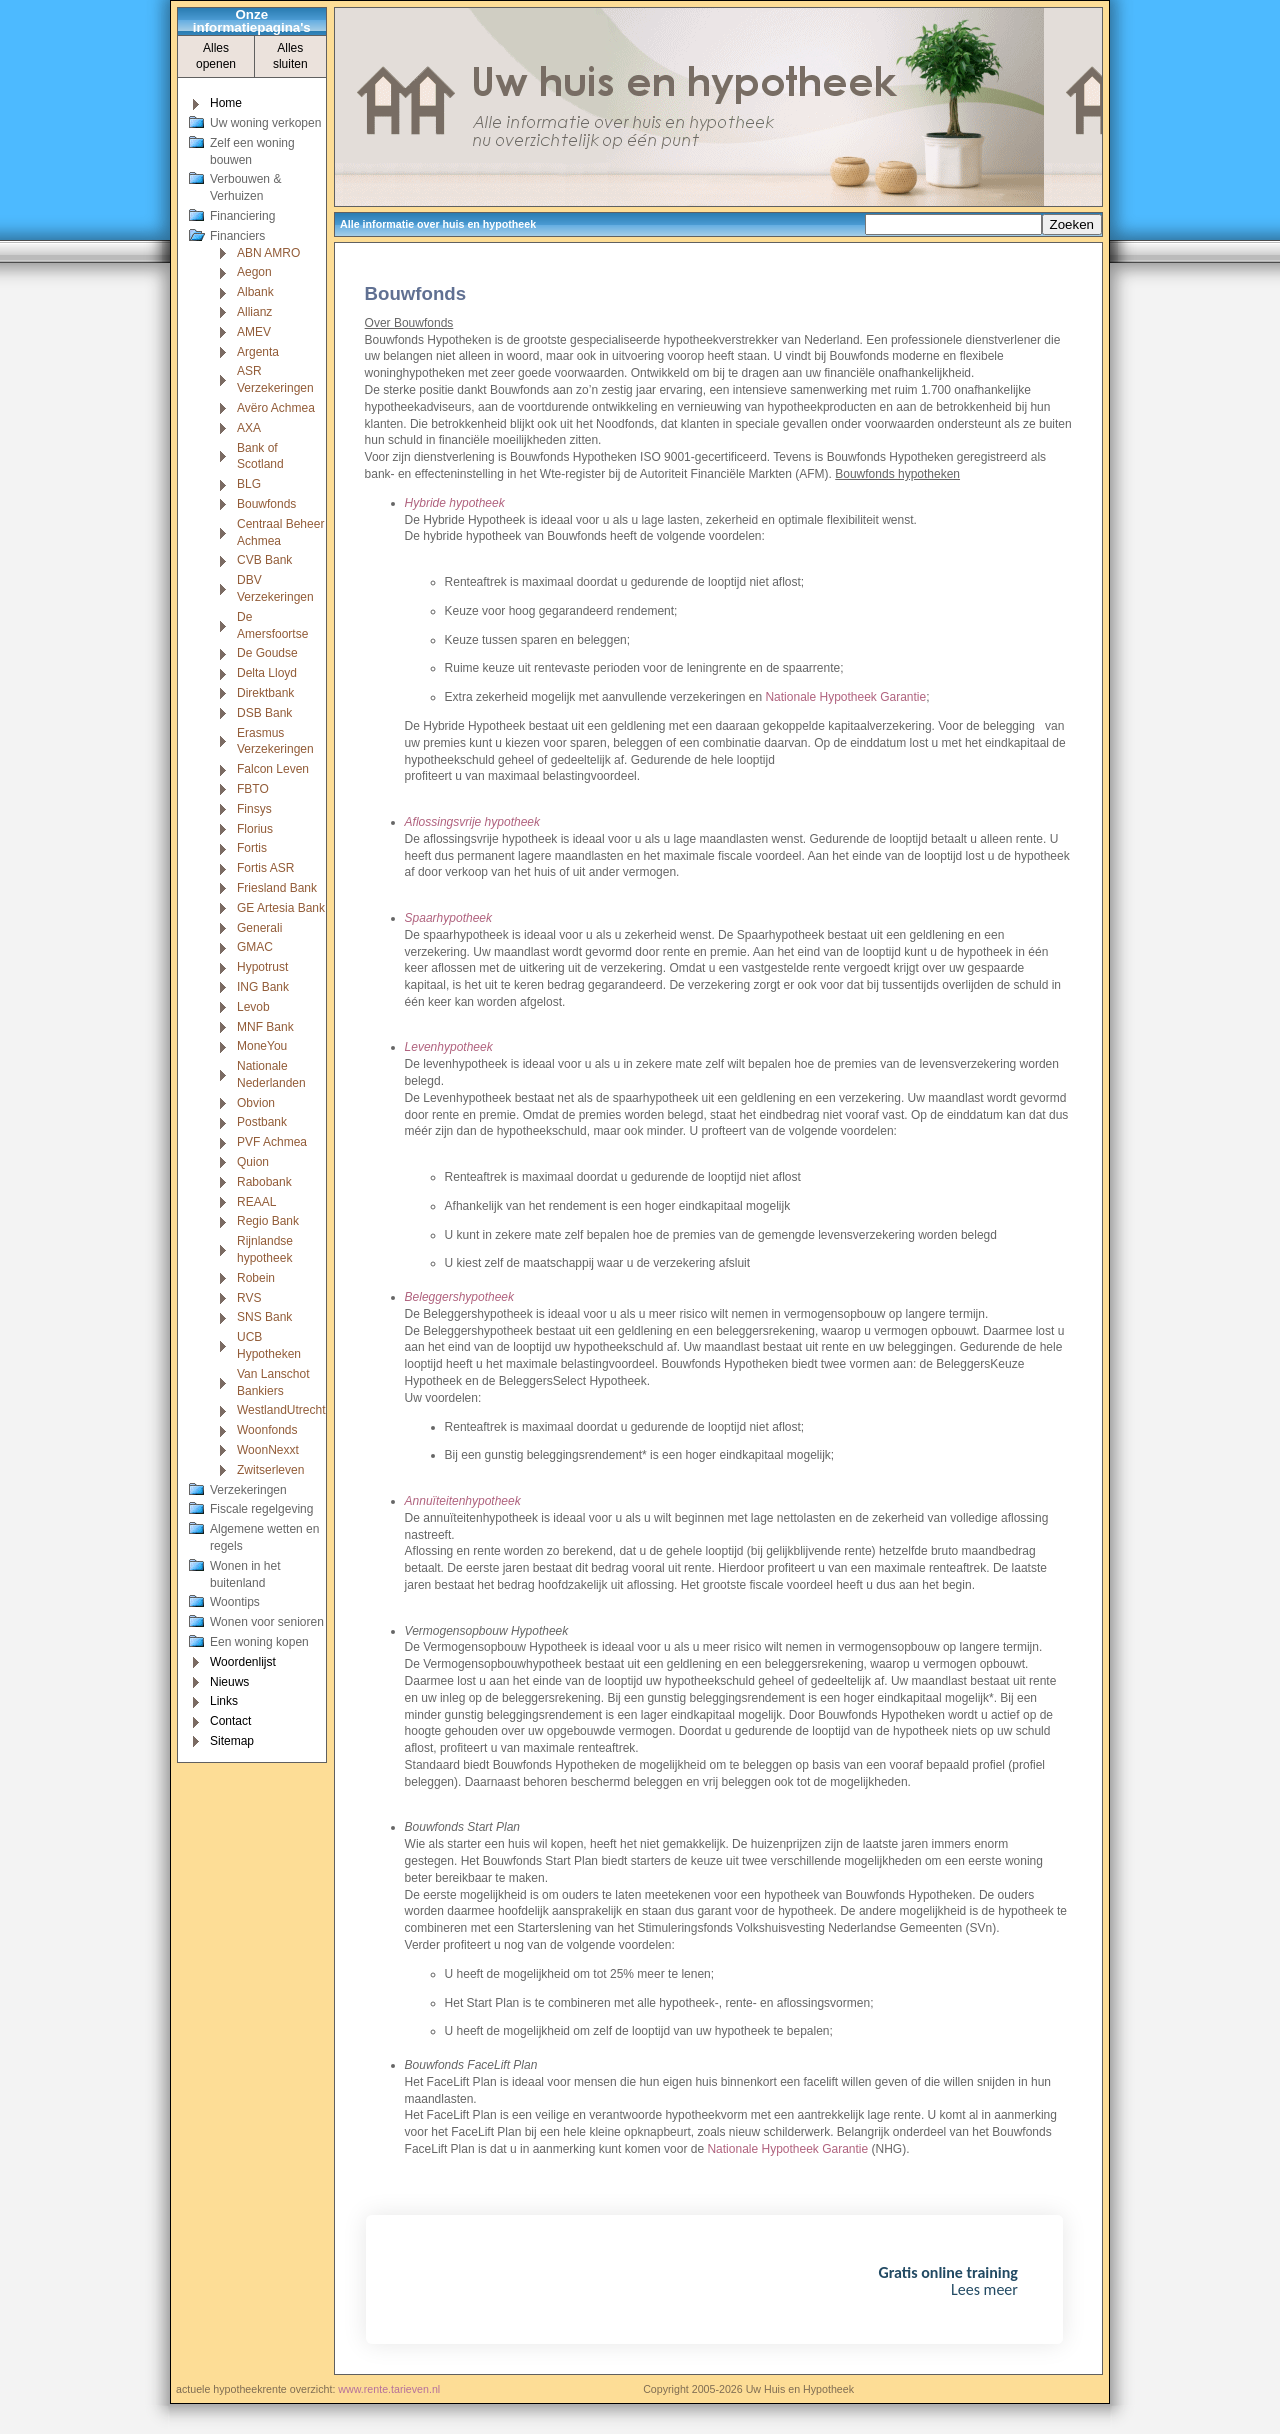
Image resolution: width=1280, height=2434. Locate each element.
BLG (249, 484)
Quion (253, 1162)
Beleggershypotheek (459, 1297)
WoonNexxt (268, 1450)
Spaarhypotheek (448, 918)
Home (226, 103)
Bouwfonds (266, 504)
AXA (249, 428)
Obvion (256, 1103)
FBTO (253, 789)
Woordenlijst (243, 1662)
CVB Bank (264, 560)
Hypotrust (262, 967)
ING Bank (263, 987)
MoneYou (262, 1046)
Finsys (254, 809)
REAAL (256, 1202)
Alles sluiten (290, 56)
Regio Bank (268, 1221)
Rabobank (264, 1182)
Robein (256, 1278)
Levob (253, 1007)
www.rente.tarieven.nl (389, 2389)
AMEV (254, 332)
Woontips (235, 1602)
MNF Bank (265, 1027)
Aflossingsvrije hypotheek (472, 822)
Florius (255, 829)
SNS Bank (264, 1317)
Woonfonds (267, 1430)
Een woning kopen (259, 1642)
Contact (230, 1721)
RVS (249, 1298)
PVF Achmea (272, 1142)
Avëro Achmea (276, 408)
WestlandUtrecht (281, 1410)
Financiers (237, 236)
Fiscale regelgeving (261, 1509)
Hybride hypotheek (455, 503)
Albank (255, 292)
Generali (259, 928)
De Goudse (267, 653)
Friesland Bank (277, 888)
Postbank (262, 1122)
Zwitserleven (270, 1470)
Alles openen (216, 56)
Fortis (252, 848)
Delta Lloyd (267, 673)
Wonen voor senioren (267, 1622)
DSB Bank (264, 713)
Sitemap (232, 1741)
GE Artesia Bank (281, 908)
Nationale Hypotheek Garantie (845, 697)
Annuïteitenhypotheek (463, 1501)
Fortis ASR (265, 868)
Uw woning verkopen (265, 123)
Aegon (254, 272)
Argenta (258, 352)
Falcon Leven (273, 769)
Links (224, 1701)
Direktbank (265, 693)
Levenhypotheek (449, 1047)
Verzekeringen (248, 1490)
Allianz (254, 312)
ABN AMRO (268, 253)
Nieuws (229, 1682)
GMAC (255, 947)
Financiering (242, 216)
